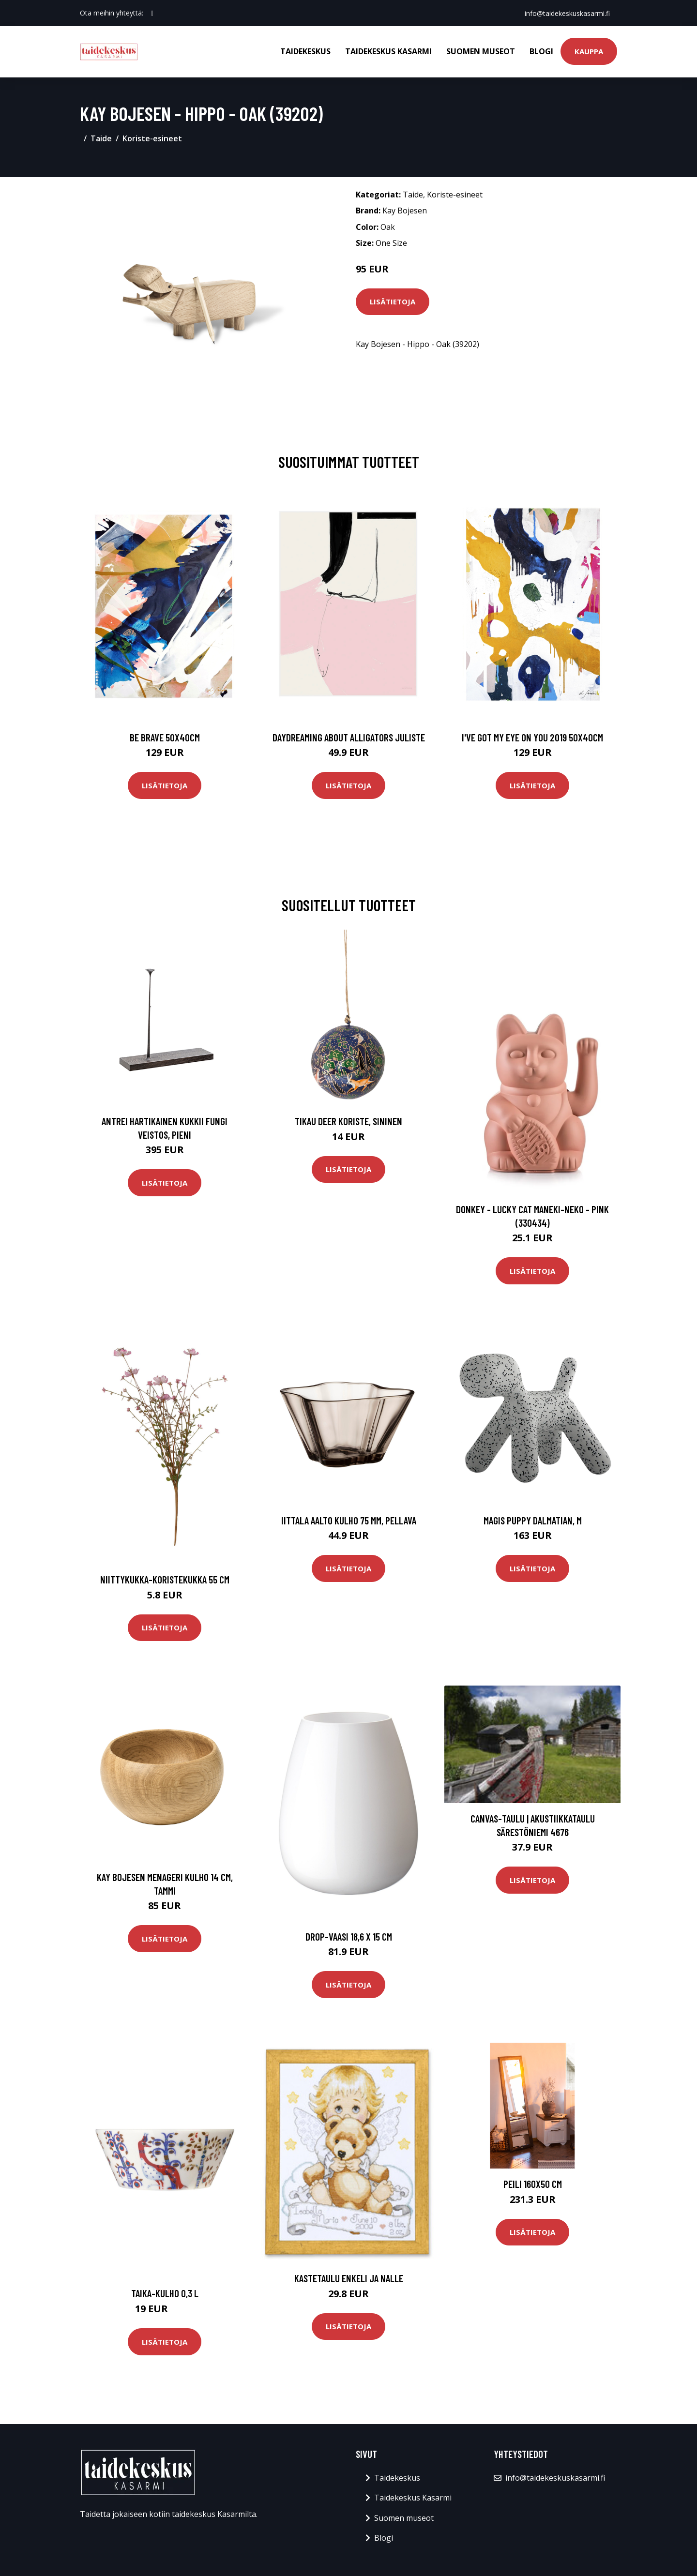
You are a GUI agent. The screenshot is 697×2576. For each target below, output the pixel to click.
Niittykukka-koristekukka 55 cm (164, 1579)
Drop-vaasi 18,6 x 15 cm (348, 1936)
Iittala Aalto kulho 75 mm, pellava (348, 1520)
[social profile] (152, 13)
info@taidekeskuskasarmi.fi (566, 12)
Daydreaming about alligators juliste (349, 737)
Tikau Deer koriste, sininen (348, 1121)
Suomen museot (480, 51)
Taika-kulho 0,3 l (164, 2293)
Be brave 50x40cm (165, 737)
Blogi (541, 51)
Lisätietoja (392, 301)
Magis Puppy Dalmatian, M (533, 1520)
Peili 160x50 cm (532, 2184)
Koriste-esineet (152, 138)
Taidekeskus (305, 51)
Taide (101, 138)
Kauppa (589, 51)
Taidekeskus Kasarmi (388, 51)
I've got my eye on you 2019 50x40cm (532, 737)
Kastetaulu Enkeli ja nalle (348, 2278)
